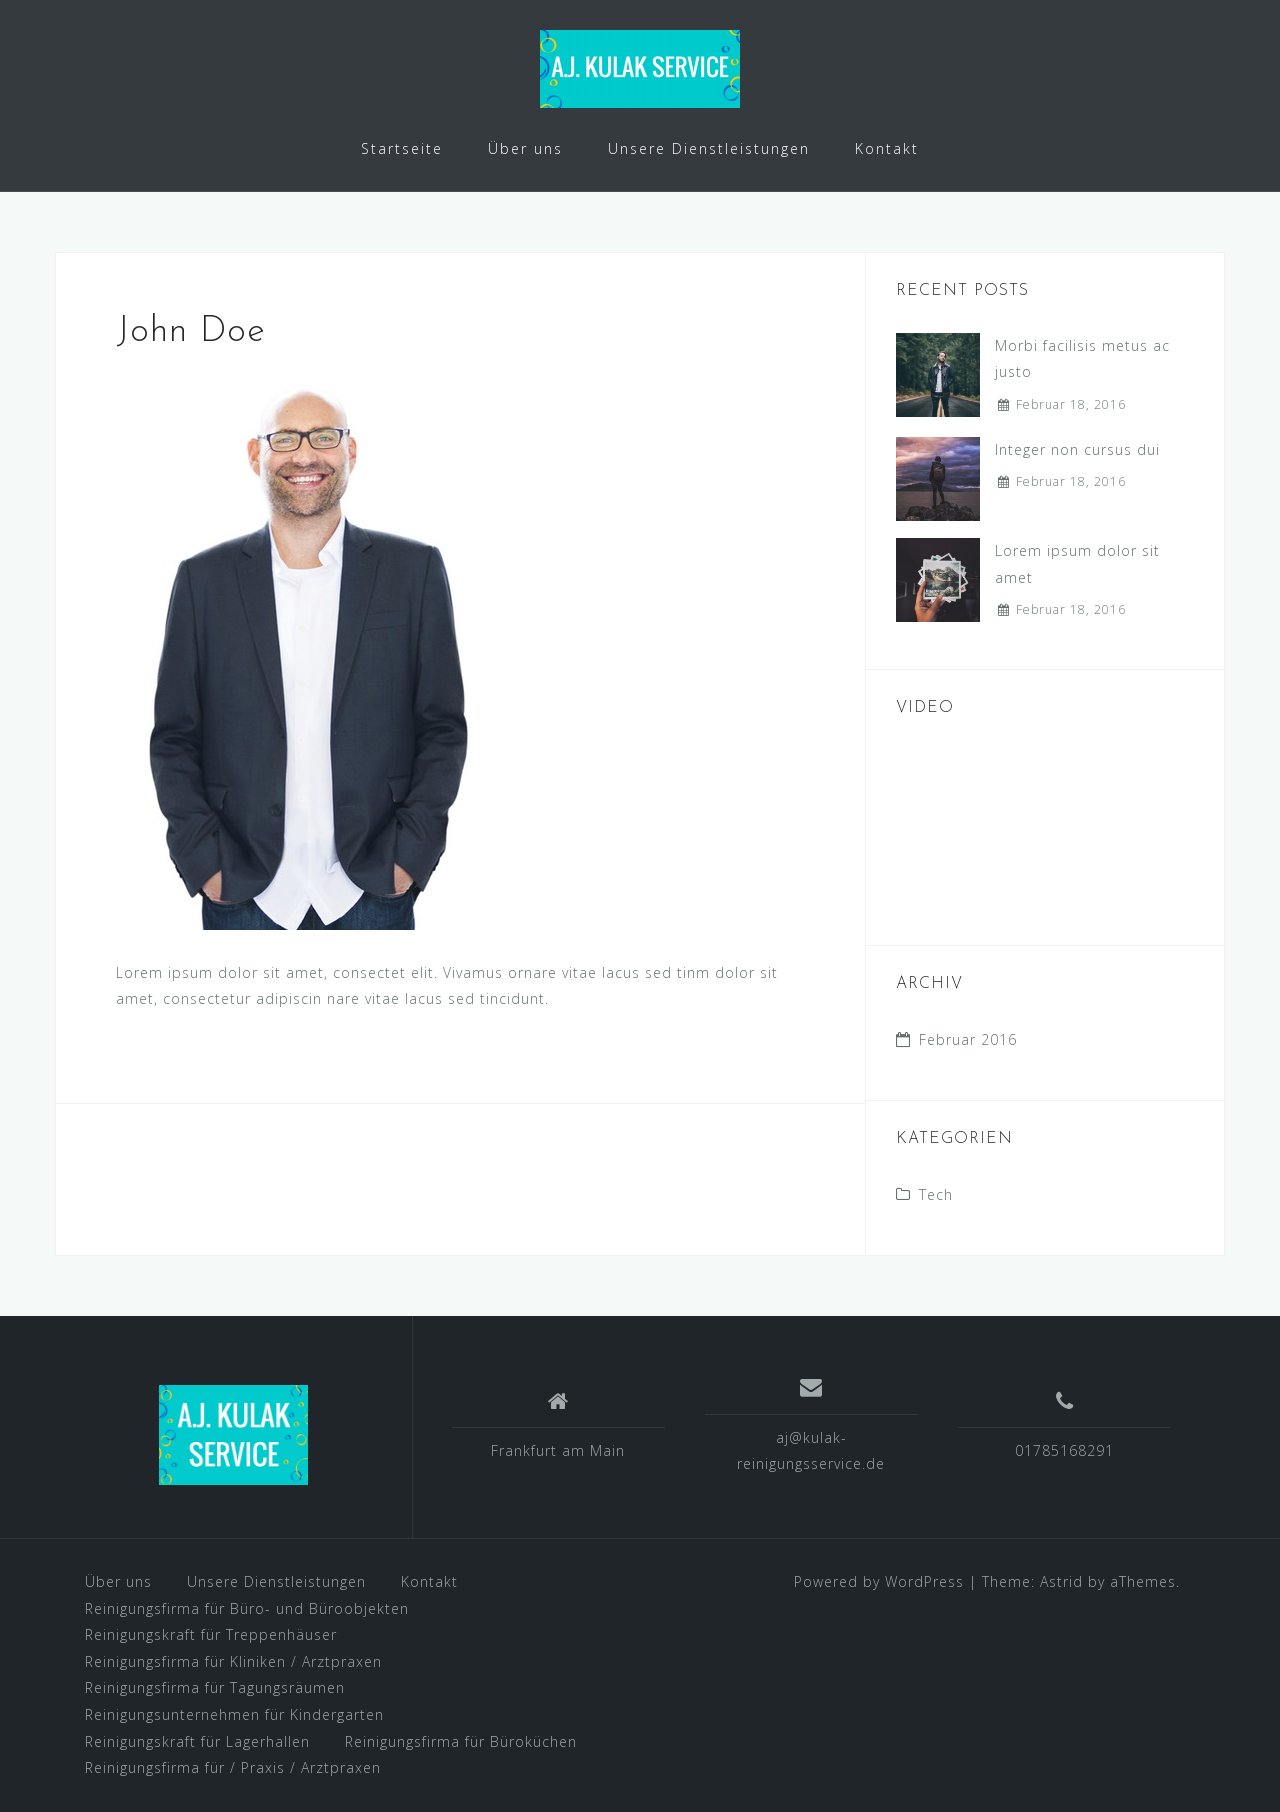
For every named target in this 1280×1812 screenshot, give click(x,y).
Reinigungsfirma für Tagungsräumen (215, 1687)
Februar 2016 (968, 1039)
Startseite (402, 148)
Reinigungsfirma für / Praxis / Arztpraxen (233, 1767)
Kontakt (887, 148)
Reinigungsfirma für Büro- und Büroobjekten (247, 1608)
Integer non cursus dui (1077, 449)
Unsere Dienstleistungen (709, 148)
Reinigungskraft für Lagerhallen (197, 1741)
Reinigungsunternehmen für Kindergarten (234, 1714)
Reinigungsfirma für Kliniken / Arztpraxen (233, 1661)
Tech (936, 1194)
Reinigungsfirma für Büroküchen (461, 1741)
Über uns (525, 148)
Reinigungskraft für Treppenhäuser (211, 1634)
